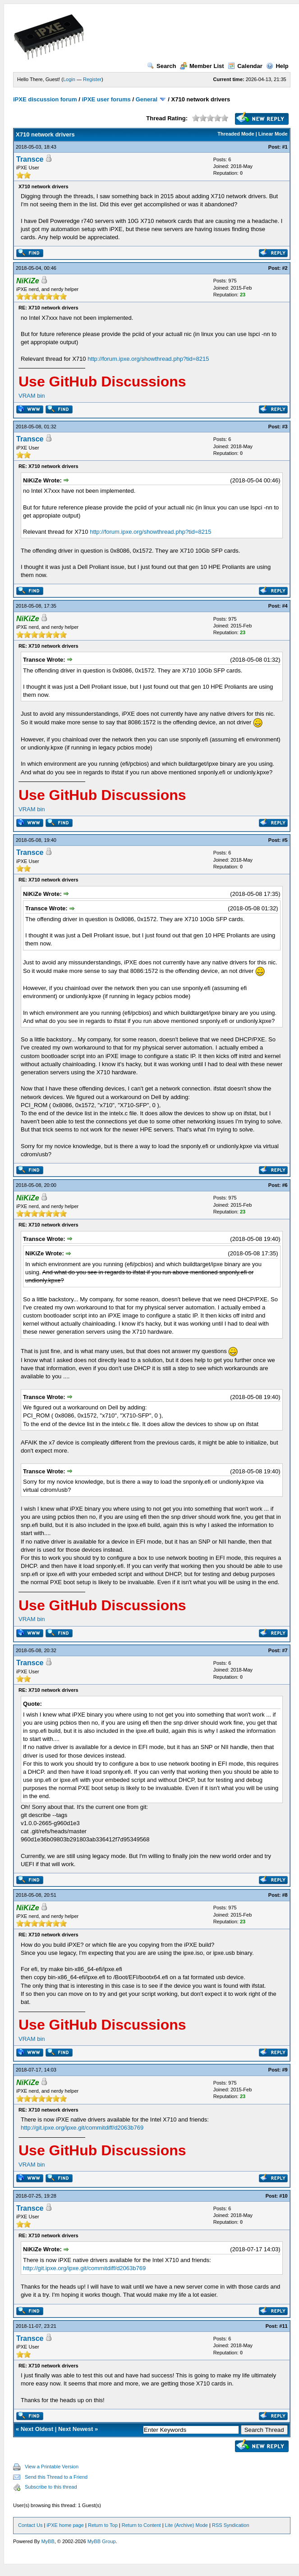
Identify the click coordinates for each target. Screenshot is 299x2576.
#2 (284, 268)
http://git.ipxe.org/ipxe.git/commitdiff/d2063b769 (82, 2127)
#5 (284, 840)
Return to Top (103, 2525)
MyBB (47, 2541)
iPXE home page (65, 2525)
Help (277, 66)
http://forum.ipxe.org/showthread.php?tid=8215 (148, 358)
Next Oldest (37, 2429)
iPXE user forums (106, 99)
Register (92, 79)
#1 (284, 147)
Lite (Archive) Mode (186, 2525)
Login (69, 79)
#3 (284, 426)
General (146, 99)
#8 (284, 1895)
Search (161, 66)
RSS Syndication (230, 2525)
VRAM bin (31, 395)
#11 (283, 2326)
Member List (202, 66)
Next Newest (75, 2429)
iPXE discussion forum (45, 99)
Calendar (245, 66)
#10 (283, 2196)
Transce (29, 159)
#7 (284, 1650)
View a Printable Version (51, 2466)
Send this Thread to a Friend (56, 2477)
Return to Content (141, 2525)
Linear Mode (273, 133)
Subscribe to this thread (51, 2487)
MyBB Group (101, 2541)
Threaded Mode (235, 133)
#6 (284, 1185)
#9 (284, 2069)
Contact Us (30, 2525)
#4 (284, 606)
